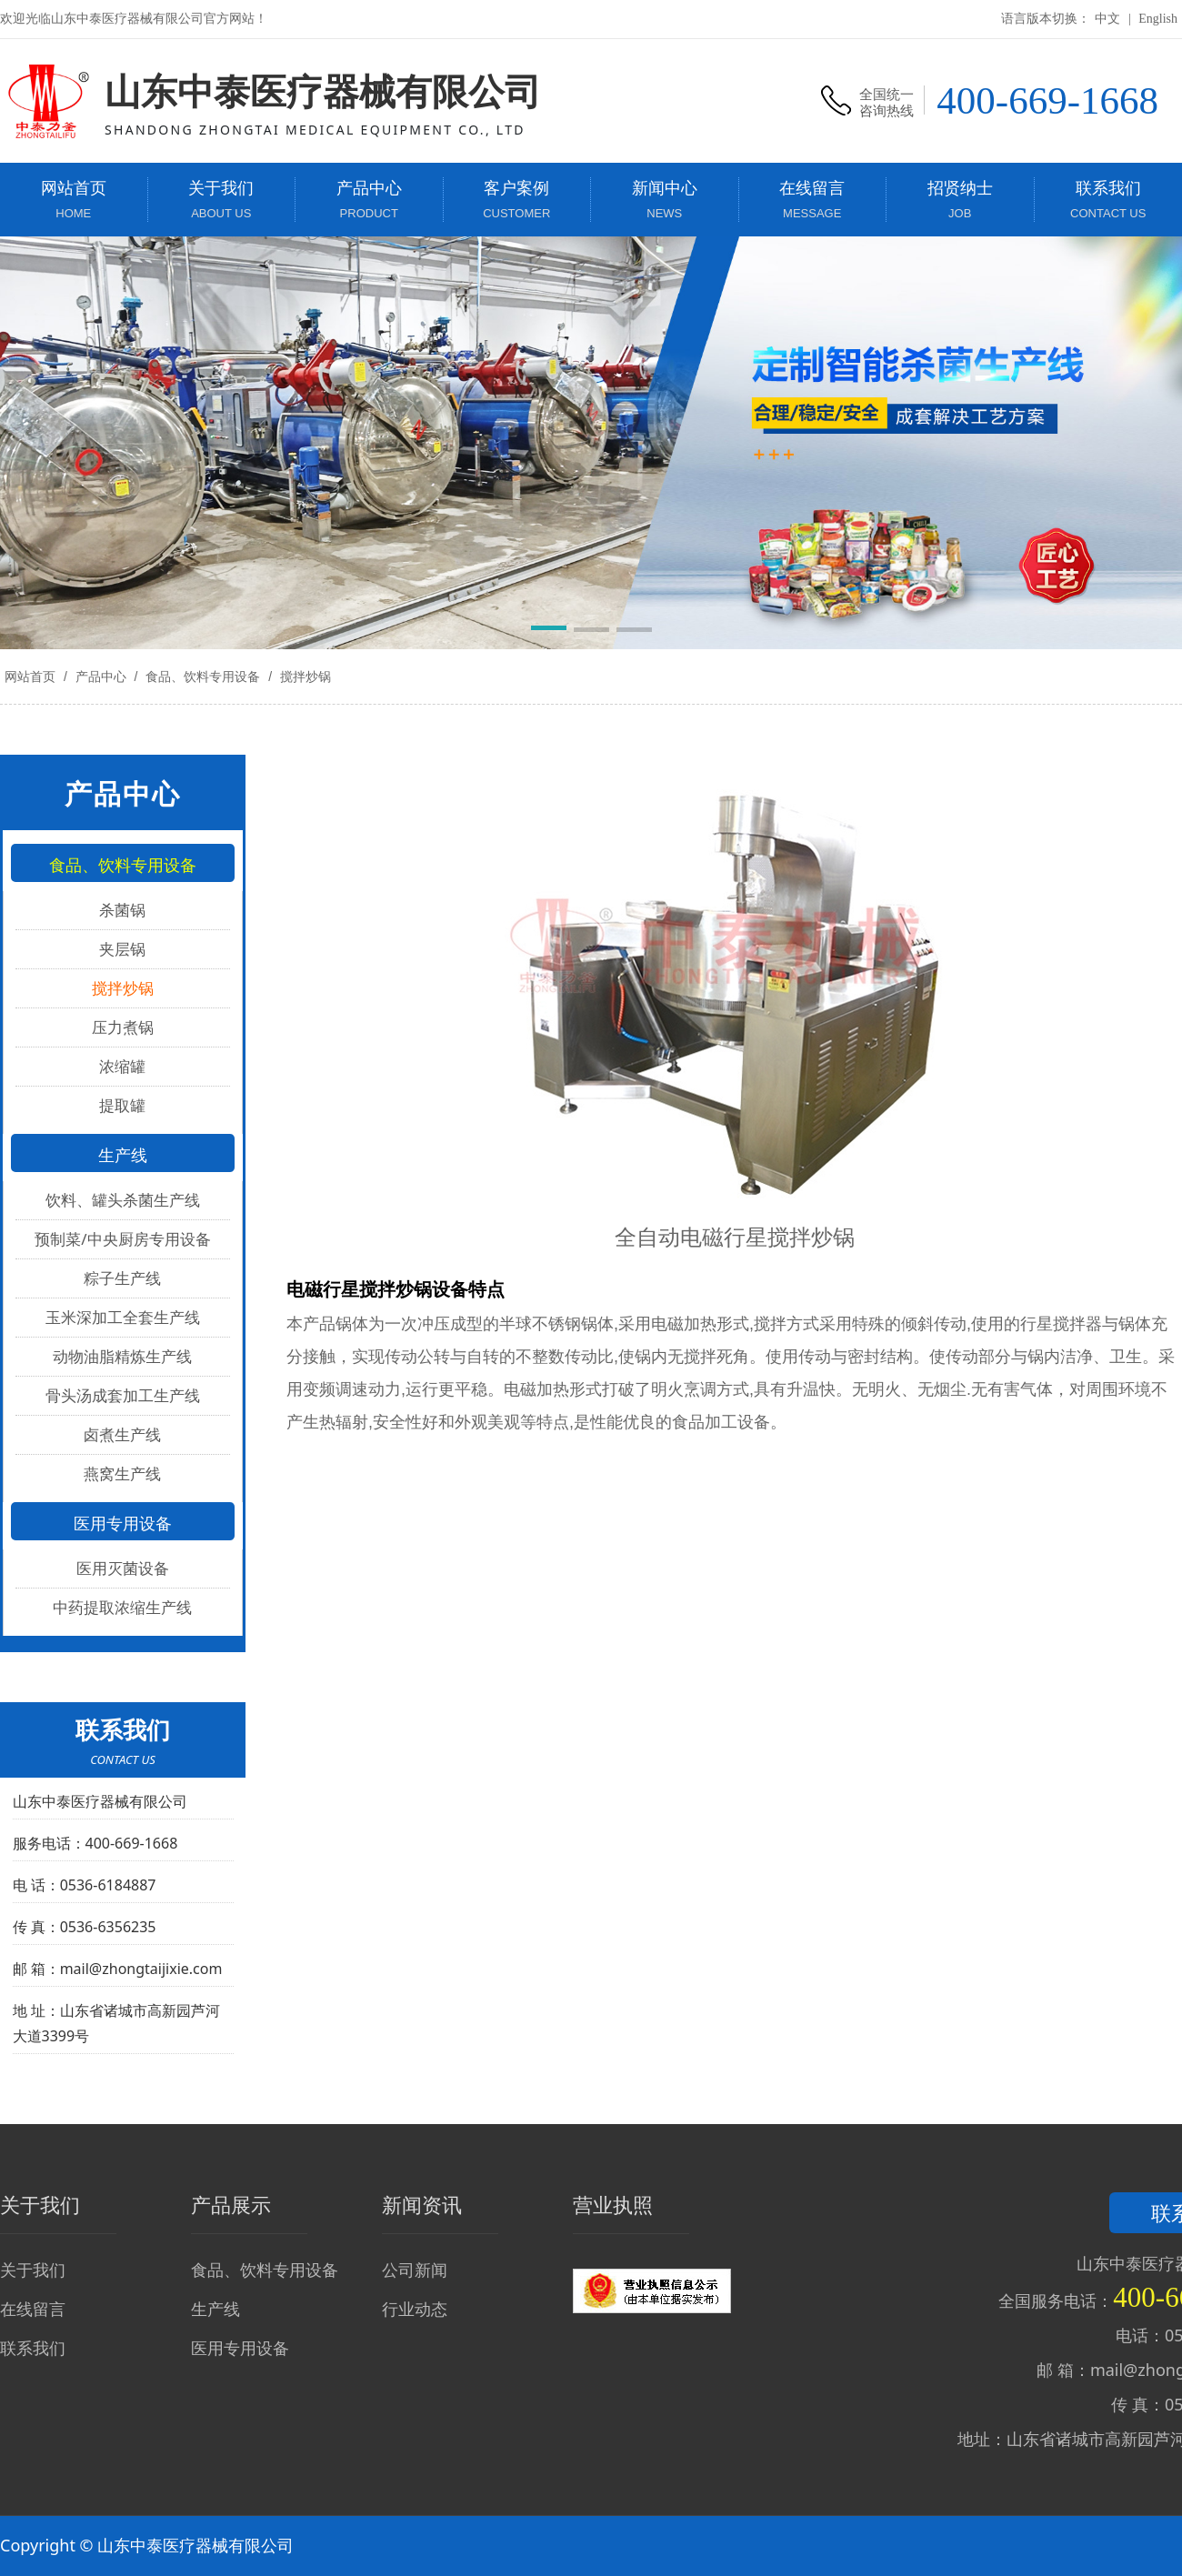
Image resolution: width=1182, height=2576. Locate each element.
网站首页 (30, 676)
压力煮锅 (123, 1027)
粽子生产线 (122, 1278)
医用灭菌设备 (122, 1568)
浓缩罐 (122, 1066)
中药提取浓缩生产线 (122, 1607)
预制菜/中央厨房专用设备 (122, 1238)
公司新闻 (414, 2269)
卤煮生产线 (122, 1434)
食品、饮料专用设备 (203, 676)
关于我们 (32, 2269)
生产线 (215, 2309)
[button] (548, 631)
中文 (1107, 18)
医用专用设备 (240, 2348)
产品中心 (101, 676)
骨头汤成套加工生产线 (122, 1395)
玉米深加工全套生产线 (122, 1317)
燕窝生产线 (122, 1473)
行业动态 (414, 2309)
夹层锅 (122, 948)
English (1157, 18)
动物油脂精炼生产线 (122, 1356)
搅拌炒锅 (303, 676)
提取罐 (122, 1105)
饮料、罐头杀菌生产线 (122, 1199)
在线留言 (32, 2309)
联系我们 (32, 2348)
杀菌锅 (122, 909)
